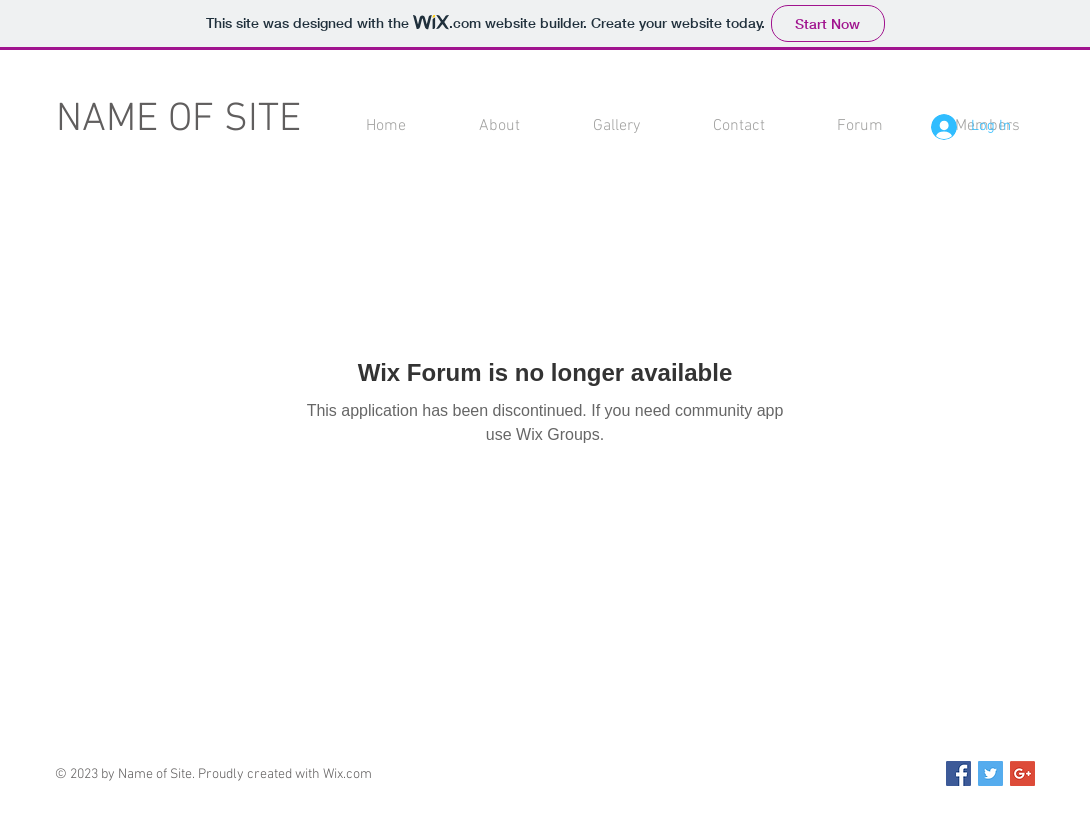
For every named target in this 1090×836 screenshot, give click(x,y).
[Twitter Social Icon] (990, 773)
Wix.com (347, 774)
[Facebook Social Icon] (958, 773)
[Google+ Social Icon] (1022, 773)
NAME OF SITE (178, 120)
